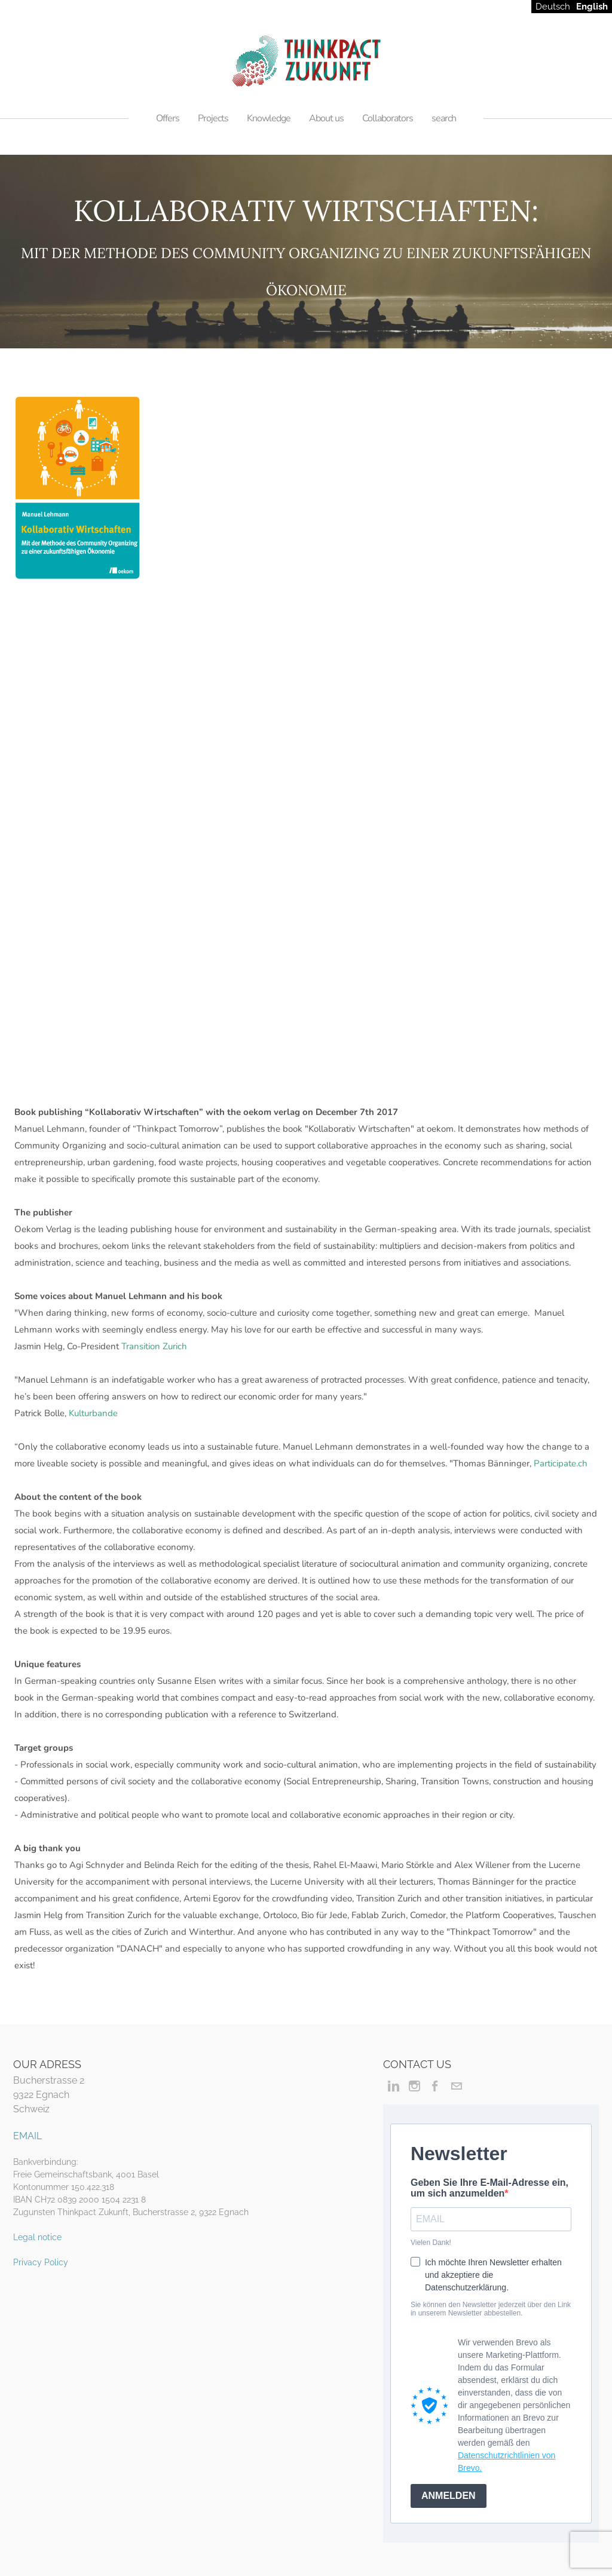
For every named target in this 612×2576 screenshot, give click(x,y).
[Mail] (456, 2086)
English (592, 6)
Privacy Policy (40, 2262)
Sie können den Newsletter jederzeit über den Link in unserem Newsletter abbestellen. (491, 2309)
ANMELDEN (448, 2496)
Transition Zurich (154, 1346)
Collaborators (387, 118)
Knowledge (268, 118)
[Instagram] (414, 2086)
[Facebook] (435, 2086)
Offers (167, 118)
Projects (213, 118)
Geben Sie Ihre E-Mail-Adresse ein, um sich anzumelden (489, 2187)
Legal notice (37, 2237)
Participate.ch (560, 1463)
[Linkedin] (393, 2086)
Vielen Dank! (431, 2242)
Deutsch (553, 6)
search (444, 118)
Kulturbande (93, 1413)
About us (326, 118)
